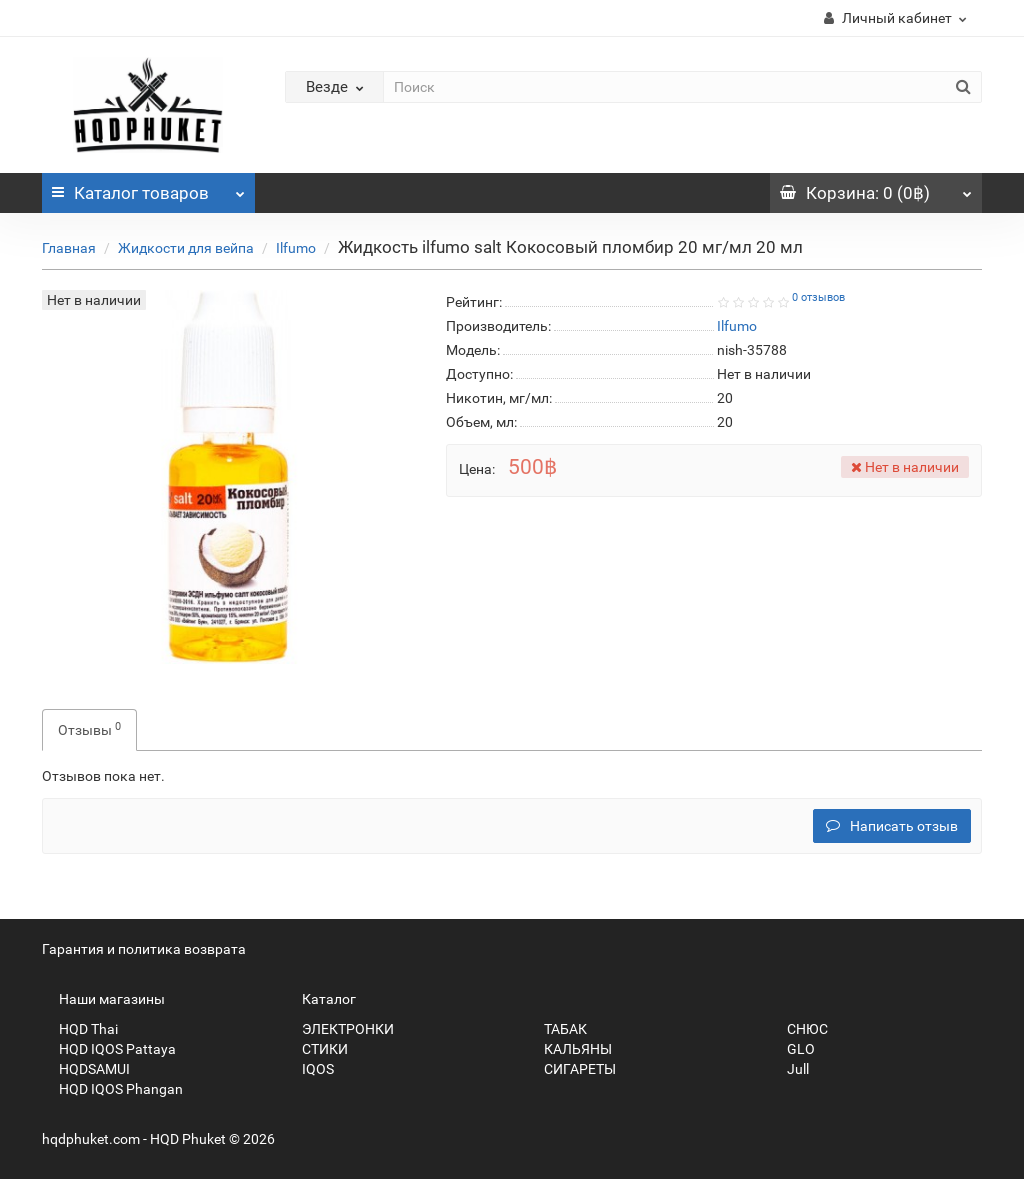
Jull (789, 1069)
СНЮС (799, 1029)
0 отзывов (818, 297)
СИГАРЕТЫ (571, 1069)
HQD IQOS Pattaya (109, 1049)
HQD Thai (80, 1029)
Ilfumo (296, 248)
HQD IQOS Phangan (112, 1089)
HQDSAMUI (86, 1069)
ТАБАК (557, 1029)
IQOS (309, 1069)
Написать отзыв (892, 826)
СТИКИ (316, 1049)
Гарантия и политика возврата (144, 949)
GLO (792, 1049)
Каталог (148, 188)
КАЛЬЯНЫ (569, 1049)
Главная (69, 248)
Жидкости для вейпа (186, 248)
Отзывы (89, 729)
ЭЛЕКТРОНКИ (339, 1029)
